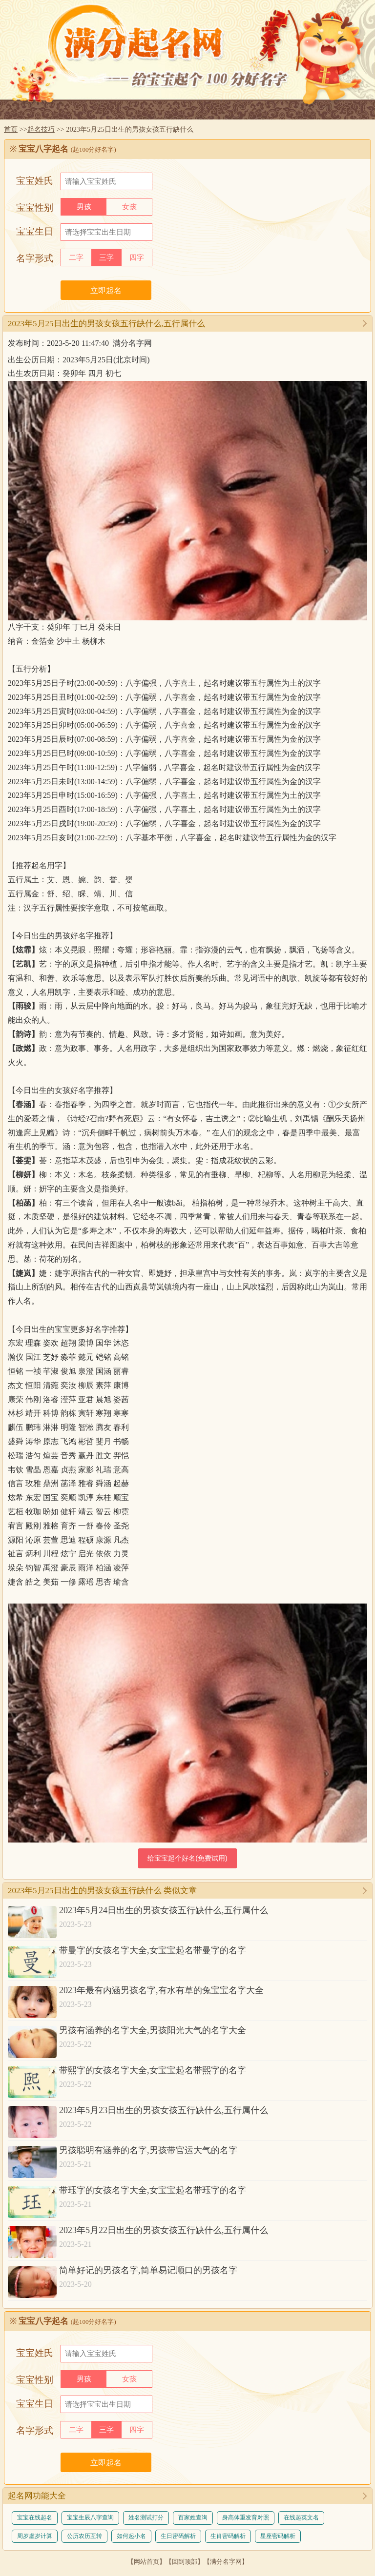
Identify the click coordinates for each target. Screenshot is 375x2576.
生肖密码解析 (228, 2536)
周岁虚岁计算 (34, 2536)
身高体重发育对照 (245, 2517)
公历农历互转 (84, 2536)
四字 (136, 257)
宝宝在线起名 (34, 2517)
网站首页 (146, 2561)
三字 (106, 257)
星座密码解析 (277, 2536)
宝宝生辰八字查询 (90, 2517)
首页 (11, 129)
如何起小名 (131, 2536)
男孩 (84, 207)
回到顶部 (184, 2561)
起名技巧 (41, 129)
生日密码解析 (178, 2536)
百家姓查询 (193, 2517)
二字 (76, 257)
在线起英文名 (301, 2517)
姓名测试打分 (146, 2517)
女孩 (129, 207)
